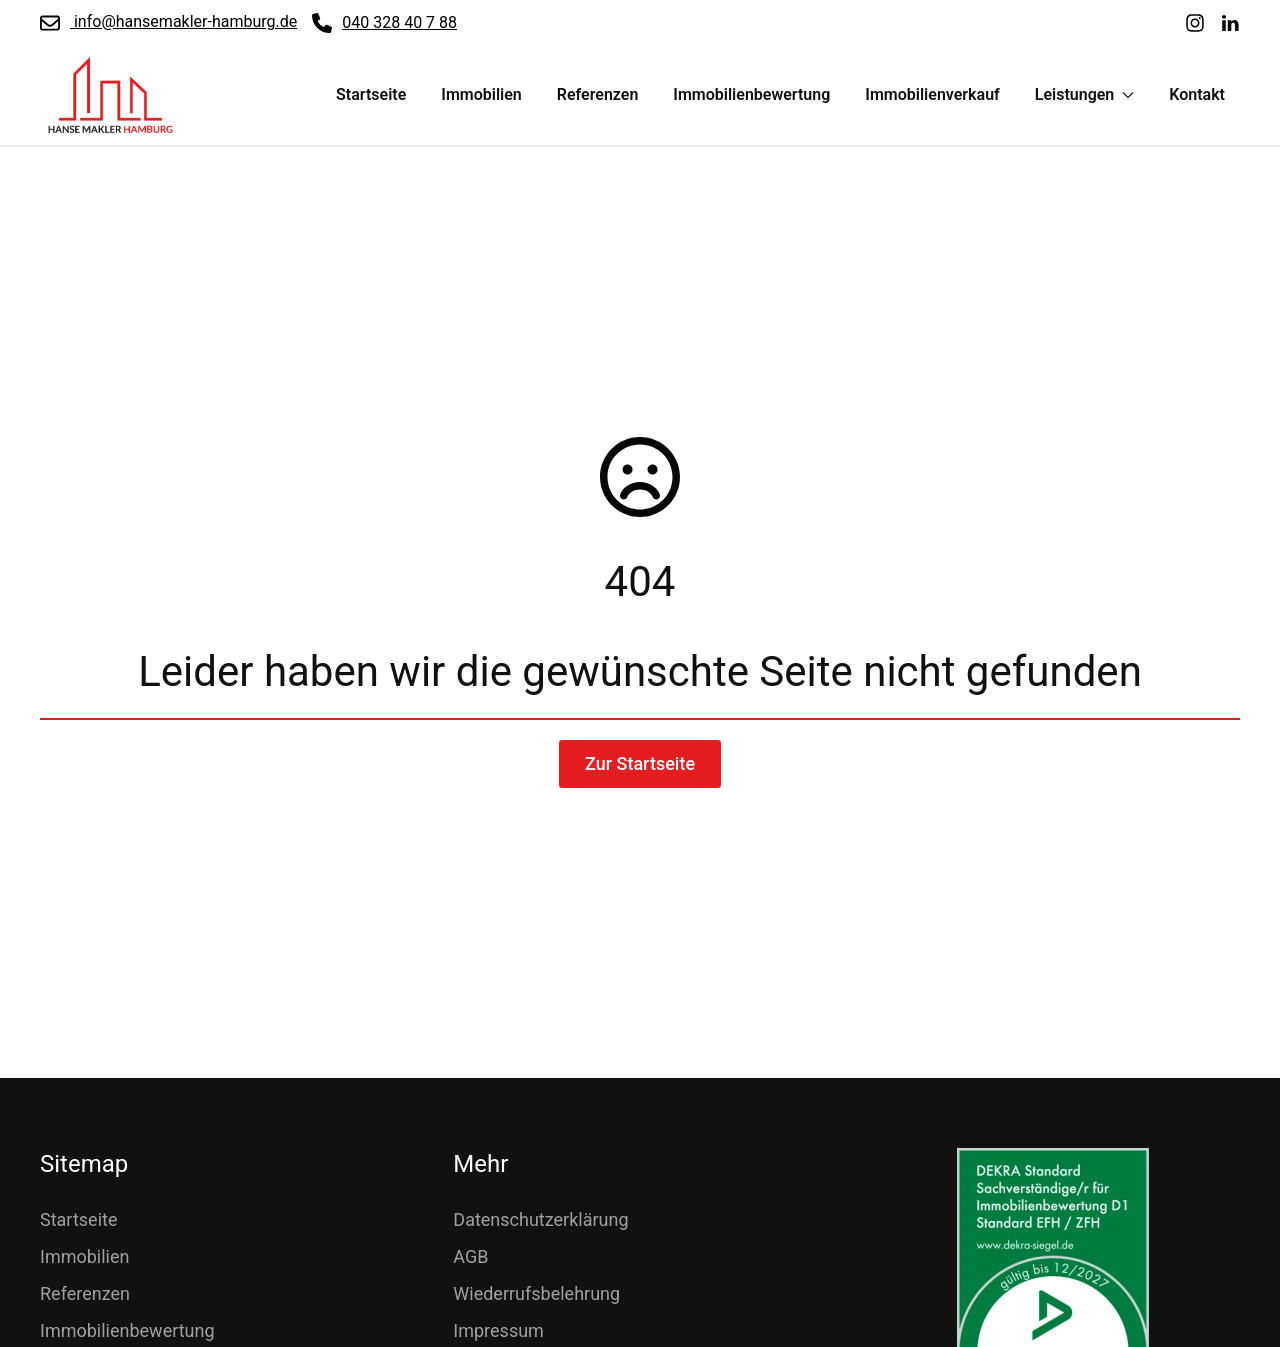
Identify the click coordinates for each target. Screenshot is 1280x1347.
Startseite (371, 94)
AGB (470, 1256)
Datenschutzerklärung (540, 1219)
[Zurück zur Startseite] (110, 95)
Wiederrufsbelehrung (536, 1293)
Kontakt (1197, 94)
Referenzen (598, 94)
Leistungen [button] (1085, 94)
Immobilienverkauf (932, 94)
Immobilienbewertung (751, 94)
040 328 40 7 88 (384, 23)
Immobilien (481, 94)
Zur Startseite (640, 763)
